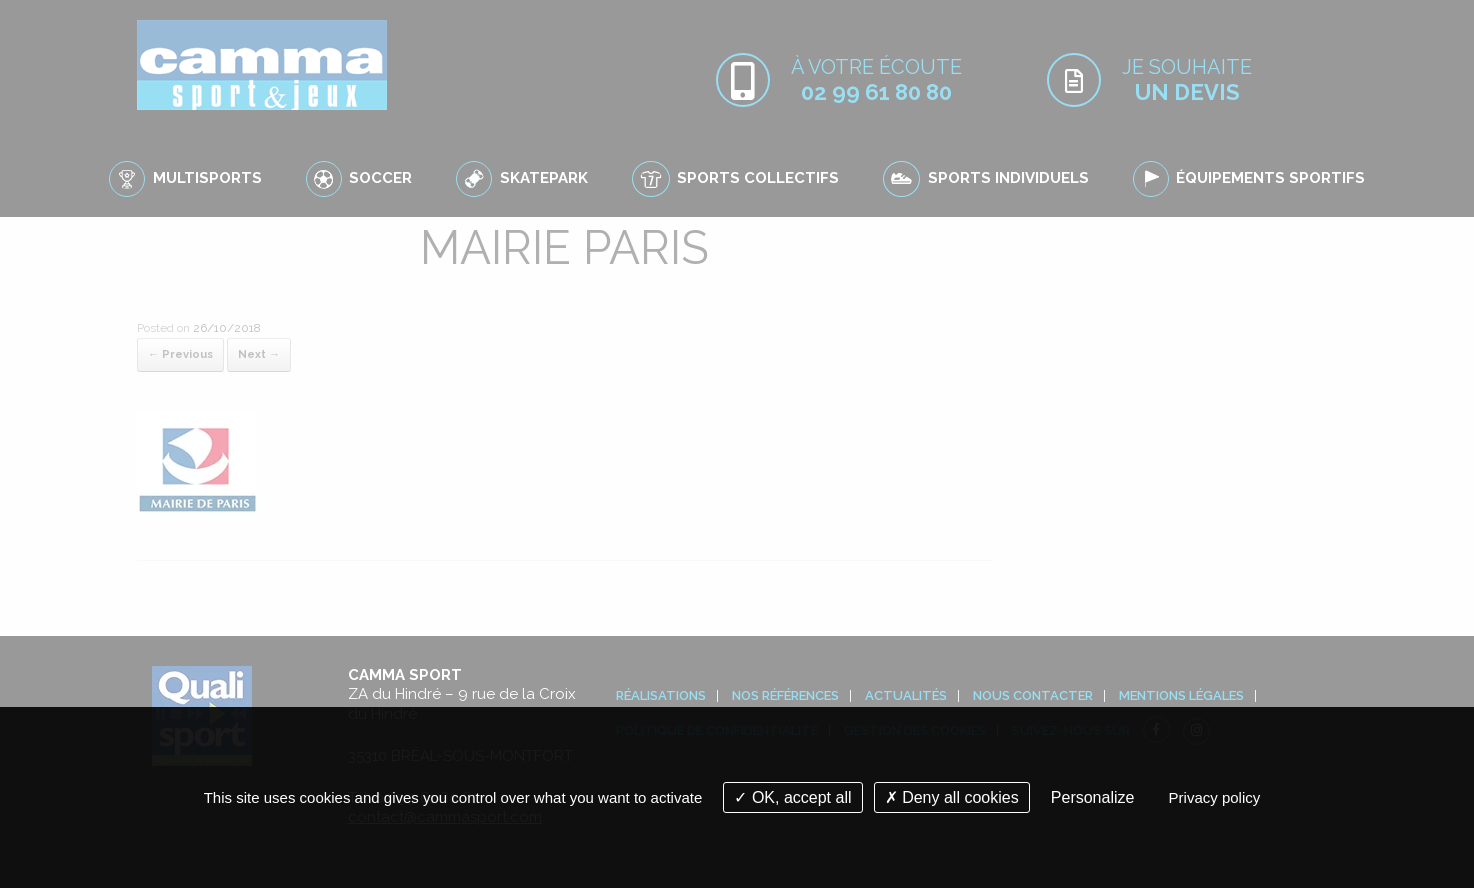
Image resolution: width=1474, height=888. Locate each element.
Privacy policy (1215, 797)
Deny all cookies (952, 797)
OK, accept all (792, 797)
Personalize (1093, 797)
